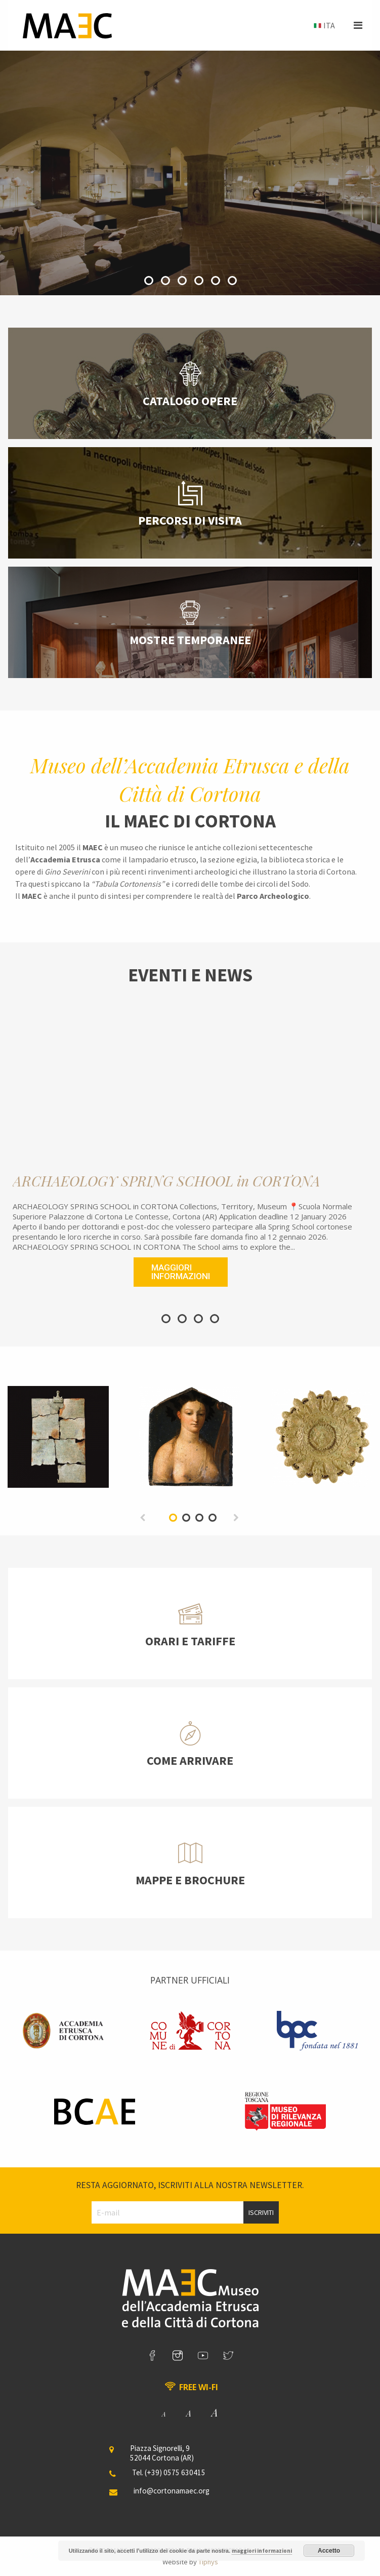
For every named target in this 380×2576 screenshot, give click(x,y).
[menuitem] (323, 26)
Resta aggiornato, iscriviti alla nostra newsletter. (190, 2185)
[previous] (143, 1517)
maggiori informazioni (262, 2550)
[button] (358, 25)
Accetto (329, 2550)
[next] (237, 1517)
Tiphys (208, 2561)
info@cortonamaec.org (171, 2490)
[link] (152, 2356)
